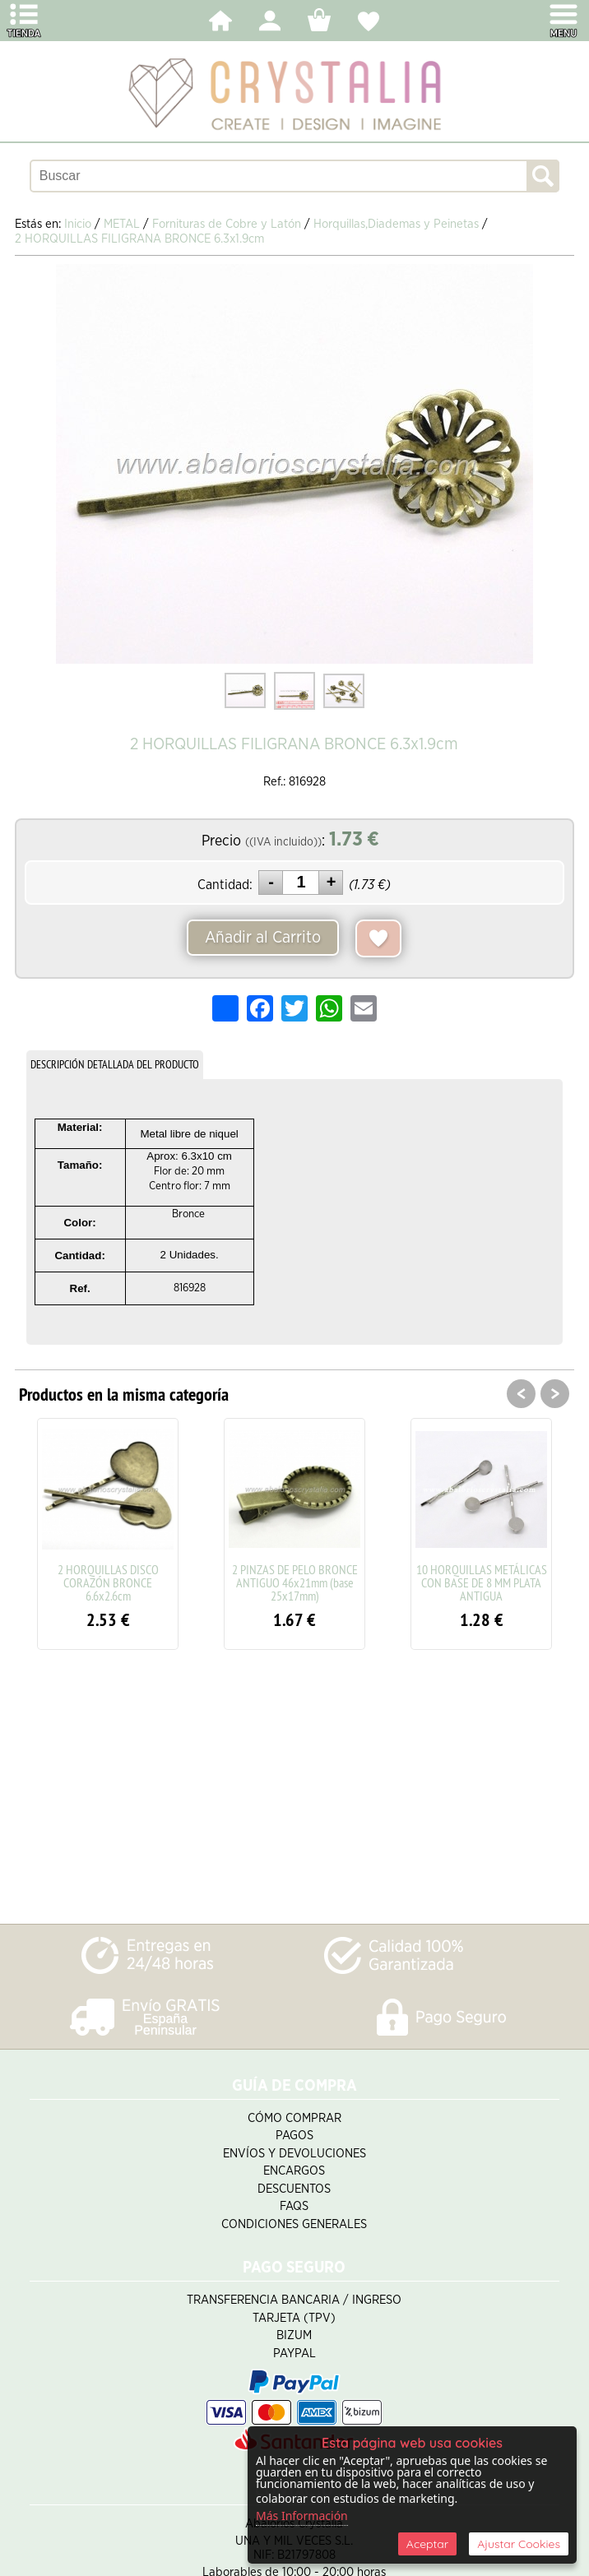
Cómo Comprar (294, 2118)
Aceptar (427, 2544)
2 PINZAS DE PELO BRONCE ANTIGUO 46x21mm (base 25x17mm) (295, 1582)
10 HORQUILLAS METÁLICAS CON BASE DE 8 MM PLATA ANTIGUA (481, 1582)
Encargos (294, 2171)
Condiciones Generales (294, 2224)
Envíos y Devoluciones (294, 2153)
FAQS (294, 2206)
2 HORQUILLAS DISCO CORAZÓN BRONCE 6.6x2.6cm (108, 1582)
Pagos (294, 2135)
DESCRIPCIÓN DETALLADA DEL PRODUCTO (114, 1064)
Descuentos (294, 2189)
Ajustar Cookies (518, 2544)
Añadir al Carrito (263, 937)
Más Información (302, 2515)
